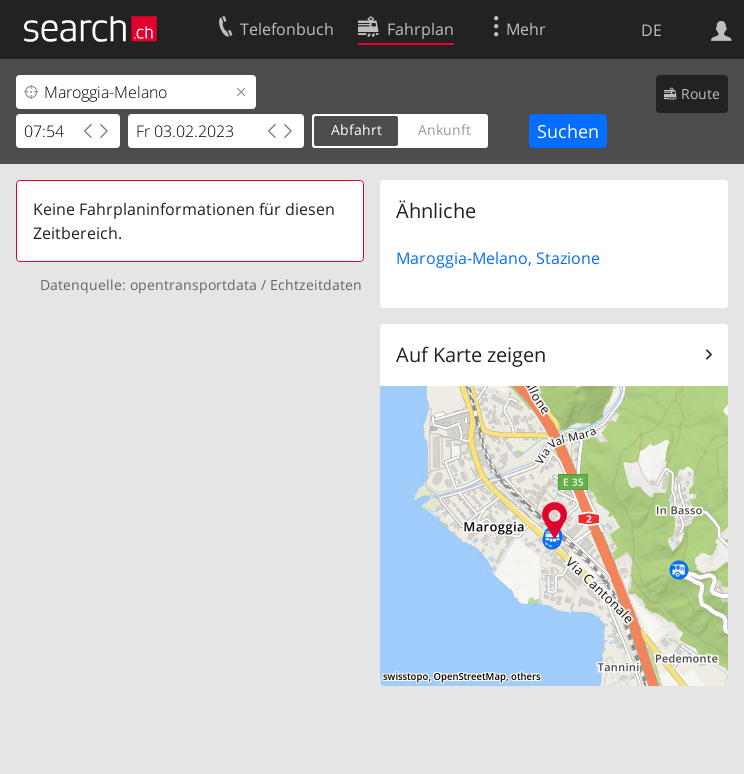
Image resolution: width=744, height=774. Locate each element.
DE (651, 30)
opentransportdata (193, 284)
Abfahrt (356, 129)
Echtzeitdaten (316, 284)
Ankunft (444, 129)
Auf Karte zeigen (471, 354)
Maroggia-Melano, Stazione (498, 258)
